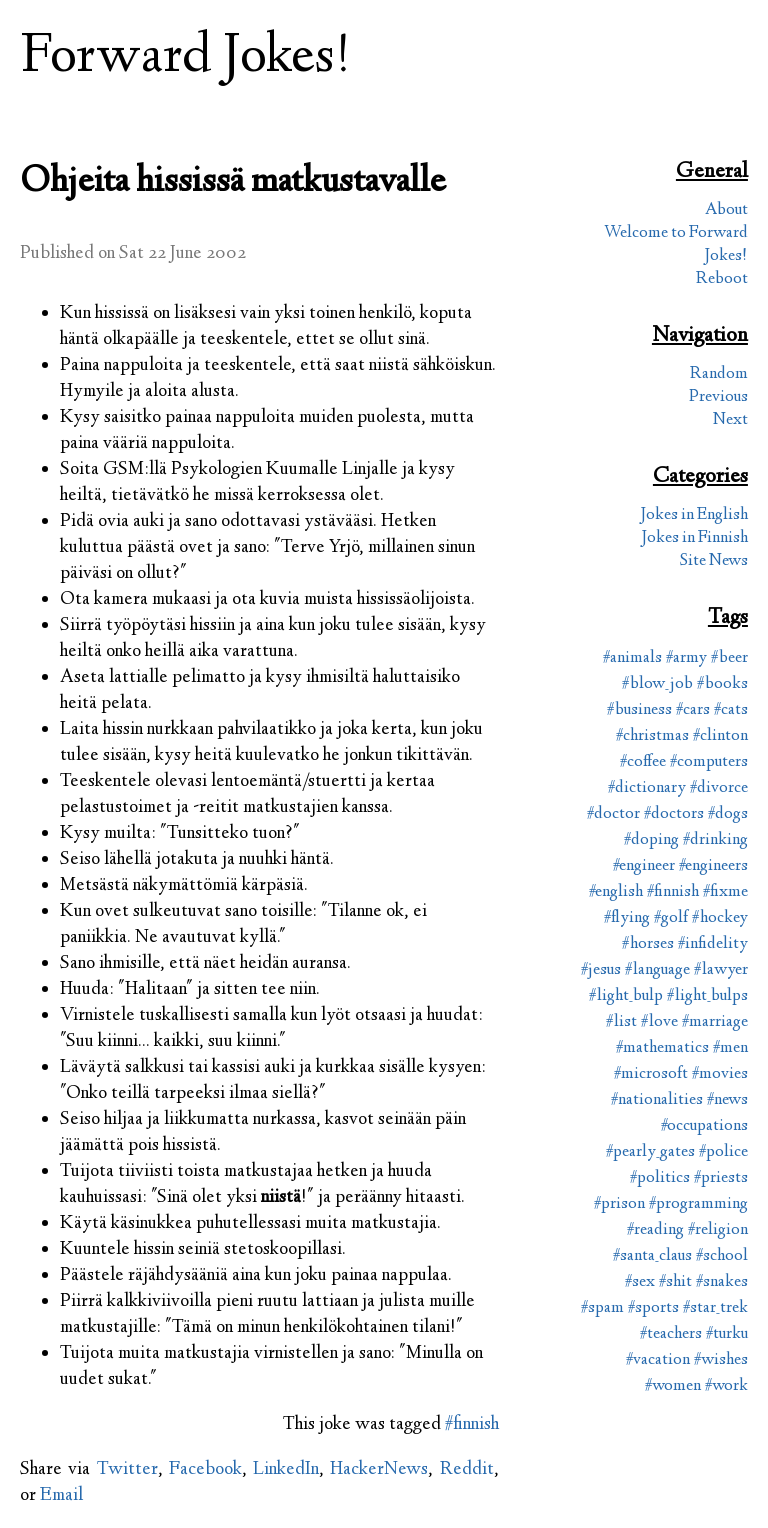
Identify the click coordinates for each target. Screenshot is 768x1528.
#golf (671, 918)
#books (722, 684)
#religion (718, 1230)
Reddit (467, 1470)
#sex (640, 1282)
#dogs (728, 814)
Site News (714, 561)
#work (726, 1386)
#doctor (613, 814)
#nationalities (657, 1100)
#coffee (643, 762)
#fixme (725, 892)
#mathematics (662, 1048)
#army (686, 658)
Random (719, 374)
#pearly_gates (650, 1152)
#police (723, 1152)
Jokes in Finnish (694, 538)
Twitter (127, 1470)
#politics (660, 1178)
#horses (648, 944)
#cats (731, 710)
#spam (602, 1308)
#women (673, 1386)
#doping (651, 840)
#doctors (674, 814)
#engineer (644, 866)
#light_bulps (707, 996)
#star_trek (715, 1308)
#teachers (671, 1334)
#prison (619, 1204)
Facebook (205, 1470)
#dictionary (647, 788)
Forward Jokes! (186, 58)
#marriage (715, 1022)
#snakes (722, 1282)
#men (730, 1048)
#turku (727, 1334)
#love (659, 1022)
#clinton (720, 736)
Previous (718, 397)
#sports (653, 1308)
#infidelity (713, 944)
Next (730, 420)
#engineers (713, 866)
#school (722, 1256)
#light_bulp (626, 996)
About (726, 210)
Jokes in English (694, 515)
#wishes (721, 1360)
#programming (698, 1204)
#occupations (704, 1126)
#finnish (472, 1425)
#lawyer (721, 970)
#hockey (720, 918)
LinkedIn (286, 1470)
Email (61, 1496)
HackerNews (379, 1470)
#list (621, 1022)
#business (639, 710)
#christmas (652, 736)
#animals (632, 658)
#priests (721, 1178)
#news (727, 1100)
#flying (627, 918)
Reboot (722, 279)
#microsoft (651, 1074)
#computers (709, 762)
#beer (729, 658)
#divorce (719, 788)
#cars (693, 710)
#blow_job (657, 684)
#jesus (601, 970)
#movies (720, 1074)
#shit (675, 1282)
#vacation (658, 1360)
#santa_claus (652, 1256)
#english (616, 892)
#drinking (715, 840)
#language (657, 970)
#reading (655, 1230)
